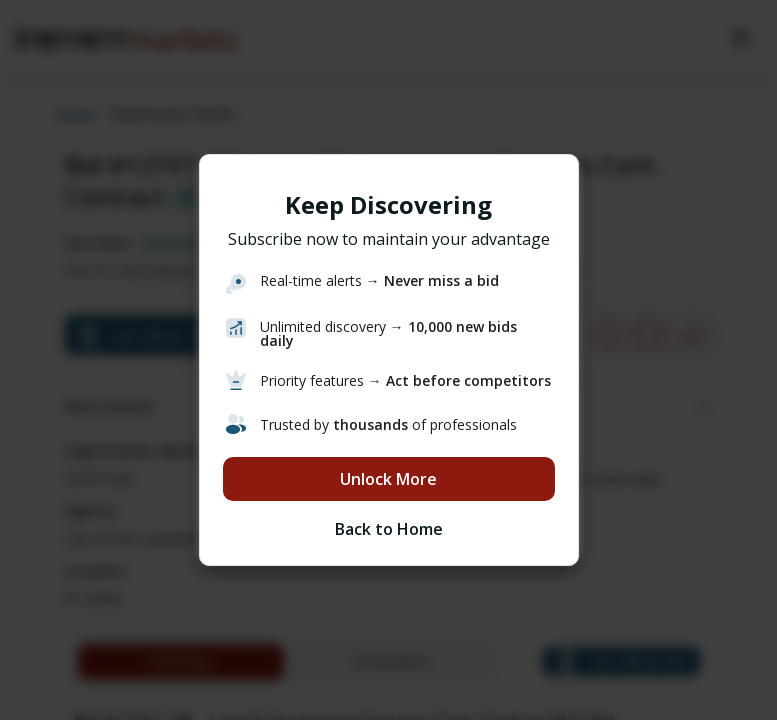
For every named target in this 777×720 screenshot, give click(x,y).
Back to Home (389, 529)
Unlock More (388, 479)
